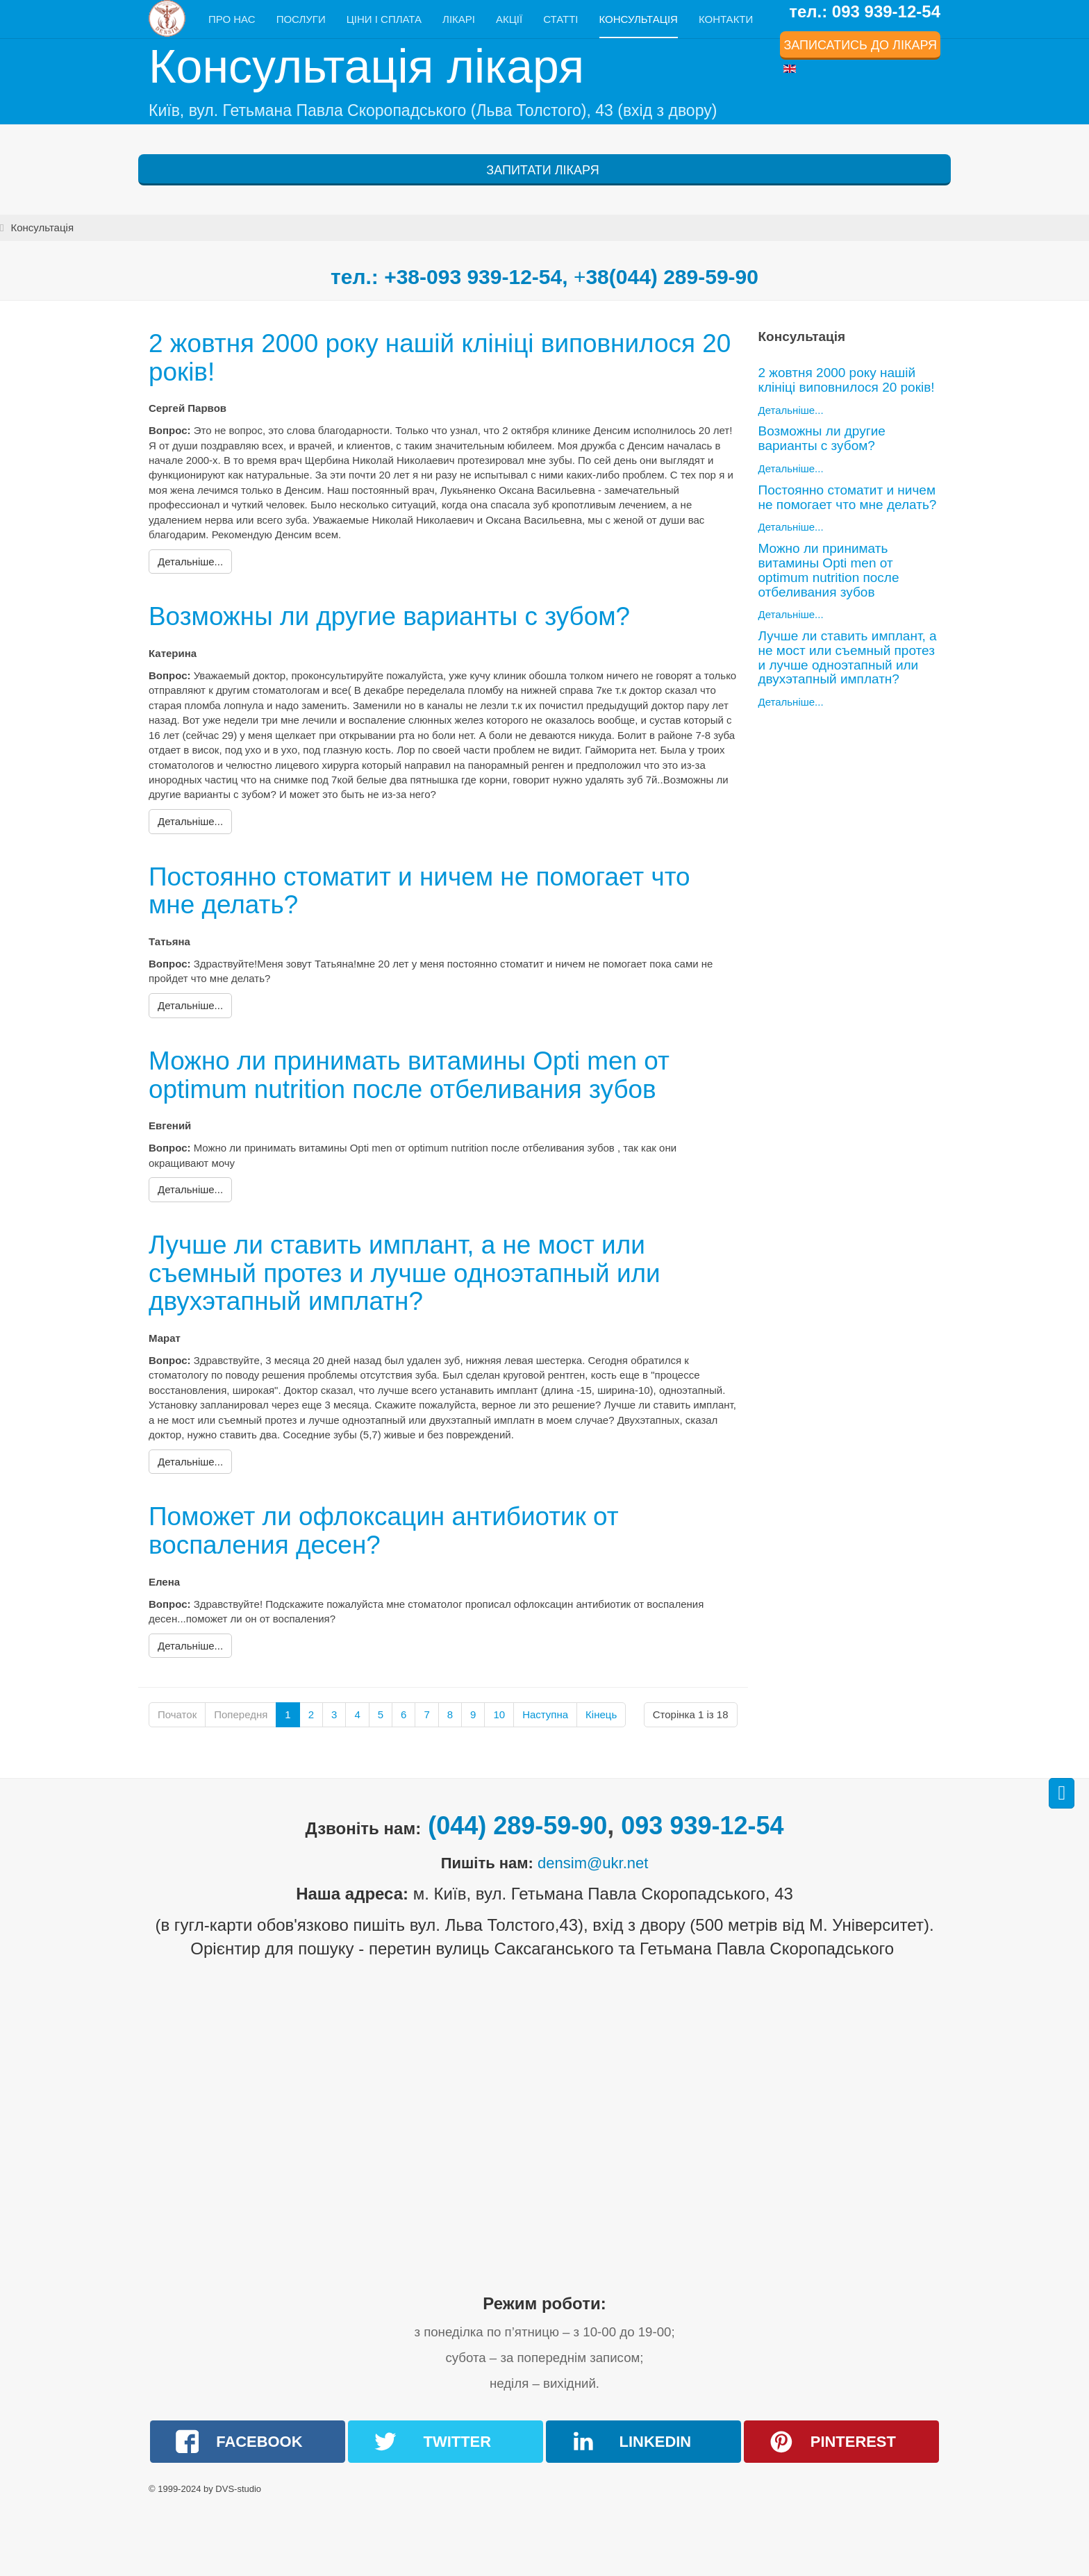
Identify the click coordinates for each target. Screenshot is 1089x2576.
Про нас (232, 19)
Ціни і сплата (384, 19)
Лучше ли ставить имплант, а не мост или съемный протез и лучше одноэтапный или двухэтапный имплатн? (405, 1273)
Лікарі (458, 19)
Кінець (601, 1714)
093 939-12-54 (702, 1825)
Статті (560, 19)
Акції (509, 19)
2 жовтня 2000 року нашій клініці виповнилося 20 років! (441, 357)
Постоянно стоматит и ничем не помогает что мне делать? (420, 891)
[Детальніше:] (190, 561)
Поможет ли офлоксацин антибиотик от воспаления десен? (384, 1530)
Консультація (638, 19)
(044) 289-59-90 (517, 1825)
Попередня (240, 1714)
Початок (177, 1714)
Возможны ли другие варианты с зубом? (390, 616)
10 (499, 1714)
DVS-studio (238, 2489)
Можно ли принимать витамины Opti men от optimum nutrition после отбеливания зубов (410, 1075)
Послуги (301, 19)
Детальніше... (791, 410)
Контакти (726, 19)
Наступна (545, 1714)
